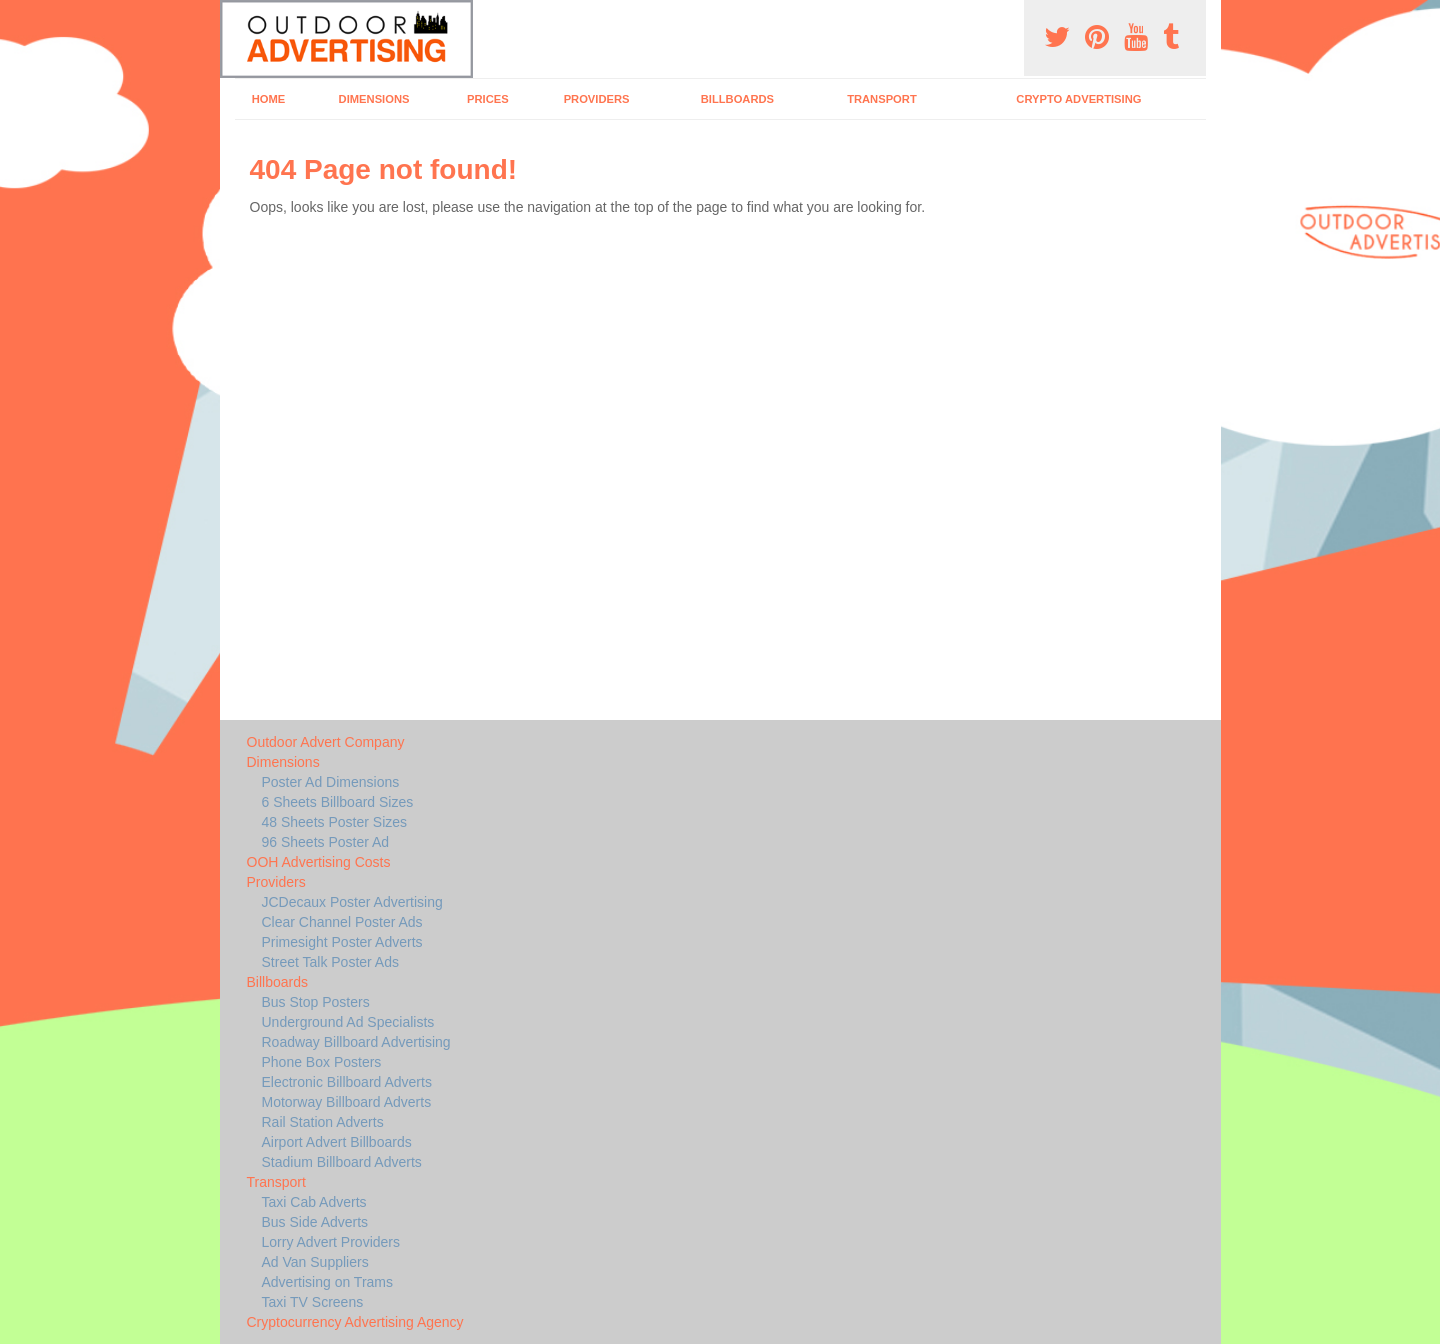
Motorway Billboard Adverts (347, 1102)
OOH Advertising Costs (319, 862)
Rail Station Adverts (323, 1122)
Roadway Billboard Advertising (356, 1042)
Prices (488, 99)
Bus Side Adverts (315, 1222)
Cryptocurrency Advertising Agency (355, 1322)
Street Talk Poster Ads (330, 962)
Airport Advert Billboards (337, 1142)
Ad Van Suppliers (315, 1262)
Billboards (737, 99)
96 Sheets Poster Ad (326, 842)
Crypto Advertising (1078, 99)
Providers (597, 99)
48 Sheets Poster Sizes (335, 822)
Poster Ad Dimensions (331, 782)
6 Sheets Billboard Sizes (338, 802)
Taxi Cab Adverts (314, 1202)
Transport (882, 99)
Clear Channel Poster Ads (342, 922)
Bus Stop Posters (316, 1002)
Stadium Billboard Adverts (342, 1162)
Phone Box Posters (322, 1062)
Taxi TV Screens (313, 1302)
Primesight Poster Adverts (342, 942)
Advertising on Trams (328, 1282)
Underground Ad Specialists (348, 1022)
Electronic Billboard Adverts (347, 1082)
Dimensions (374, 99)
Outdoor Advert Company (326, 742)
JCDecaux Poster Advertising (352, 902)
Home (269, 99)
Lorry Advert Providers (331, 1242)
